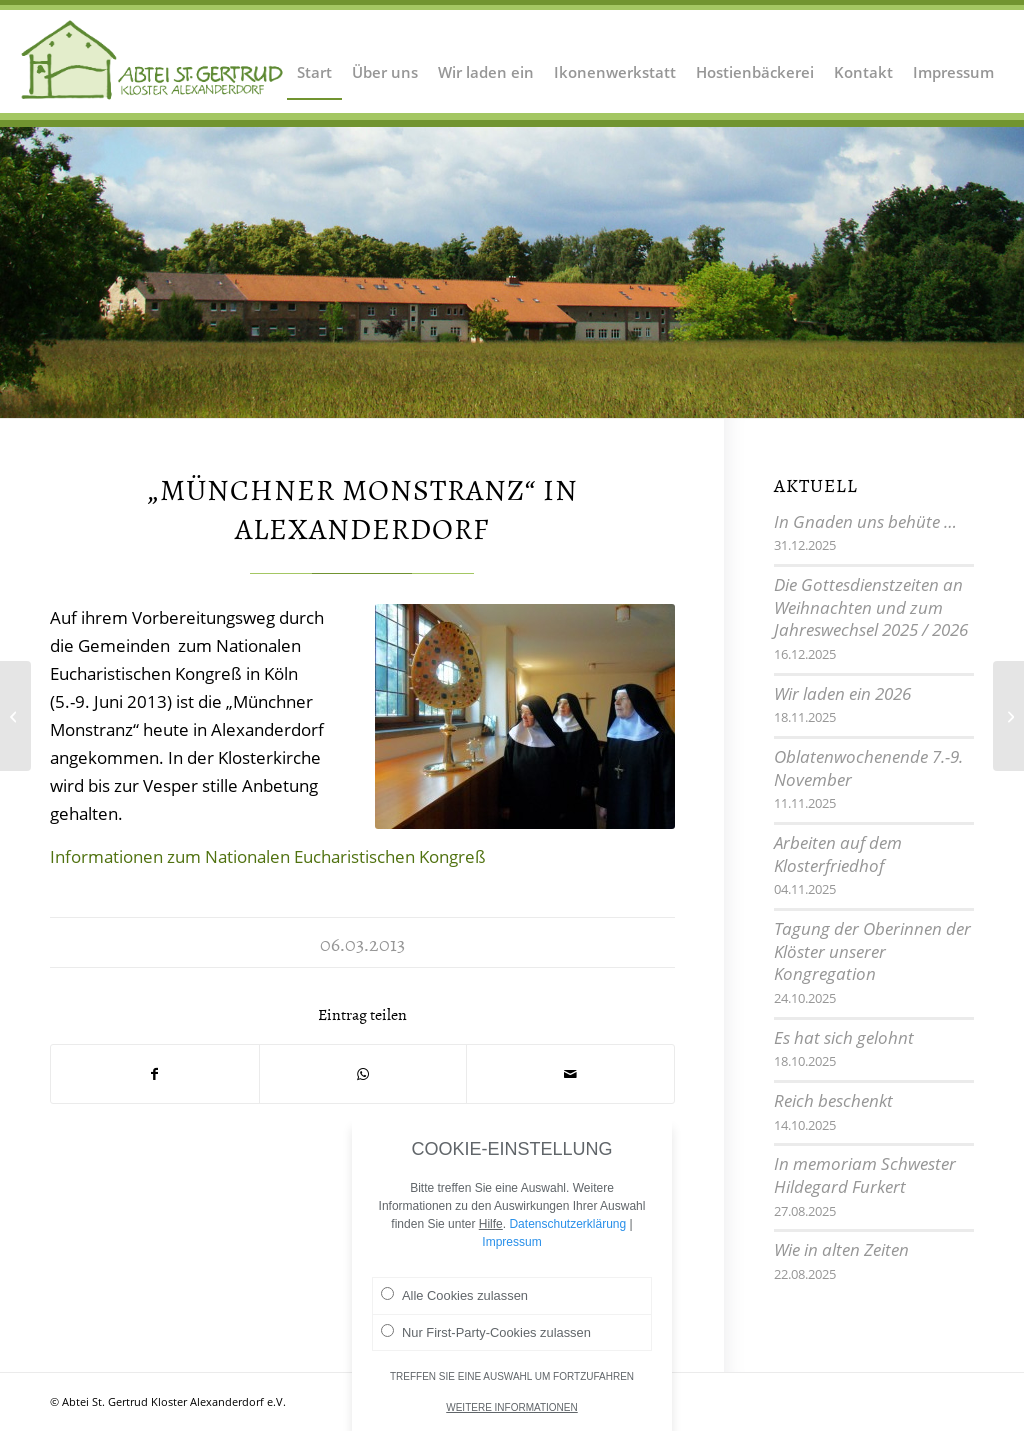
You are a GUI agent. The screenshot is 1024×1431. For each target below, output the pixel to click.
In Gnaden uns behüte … (865, 521)
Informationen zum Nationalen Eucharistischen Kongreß (268, 856)
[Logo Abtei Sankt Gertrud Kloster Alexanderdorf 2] (152, 60)
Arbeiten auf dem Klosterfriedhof (838, 854)
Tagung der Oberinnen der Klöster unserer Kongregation (872, 951)
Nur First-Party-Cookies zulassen (486, 1333)
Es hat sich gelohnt (844, 1037)
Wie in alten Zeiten (841, 1249)
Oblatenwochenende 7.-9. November (868, 768)
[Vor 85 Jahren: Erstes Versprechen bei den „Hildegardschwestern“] (1008, 716)
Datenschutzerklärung (567, 1225)
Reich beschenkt (833, 1100)
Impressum (511, 1243)
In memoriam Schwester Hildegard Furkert (865, 1175)
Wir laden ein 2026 (842, 693)
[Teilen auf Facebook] (155, 1074)
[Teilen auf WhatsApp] (363, 1074)
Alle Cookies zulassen (454, 1296)
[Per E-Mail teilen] (570, 1074)
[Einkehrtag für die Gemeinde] (15, 716)
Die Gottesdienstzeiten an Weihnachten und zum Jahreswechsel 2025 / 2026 (871, 607)
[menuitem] (314, 60)
